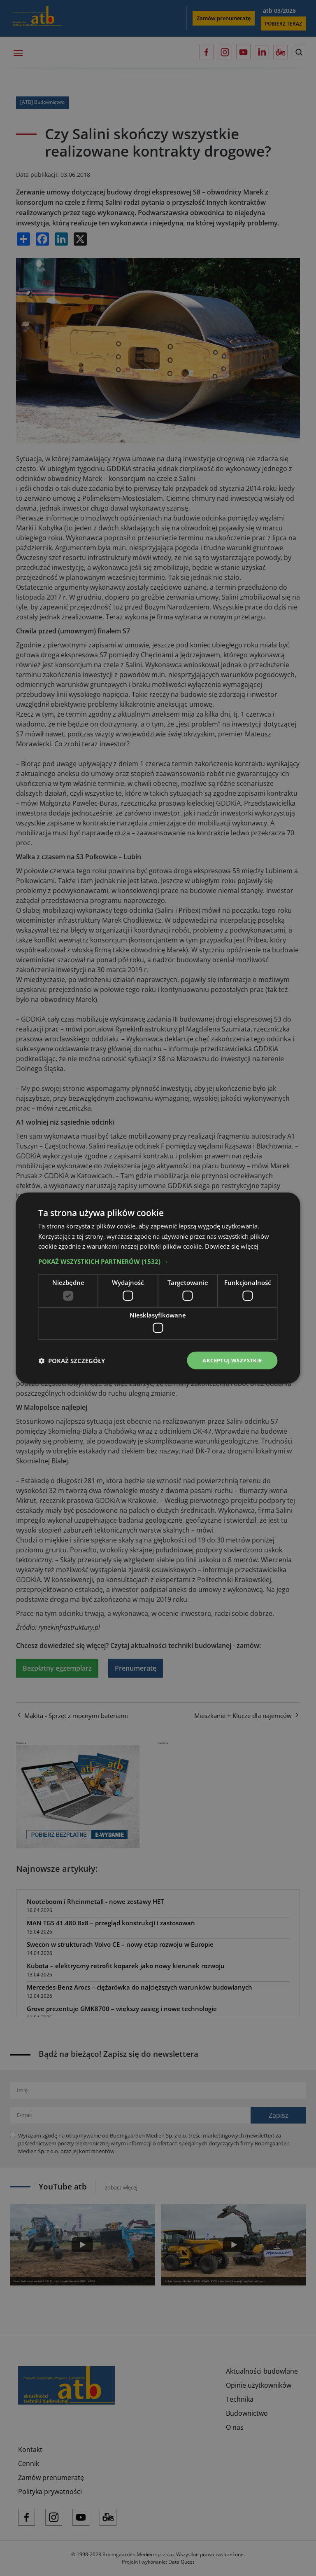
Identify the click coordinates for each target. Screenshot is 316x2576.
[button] (157, 1261)
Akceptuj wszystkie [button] (229, 1360)
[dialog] (158, 1288)
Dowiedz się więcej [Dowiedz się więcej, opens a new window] (231, 1246)
